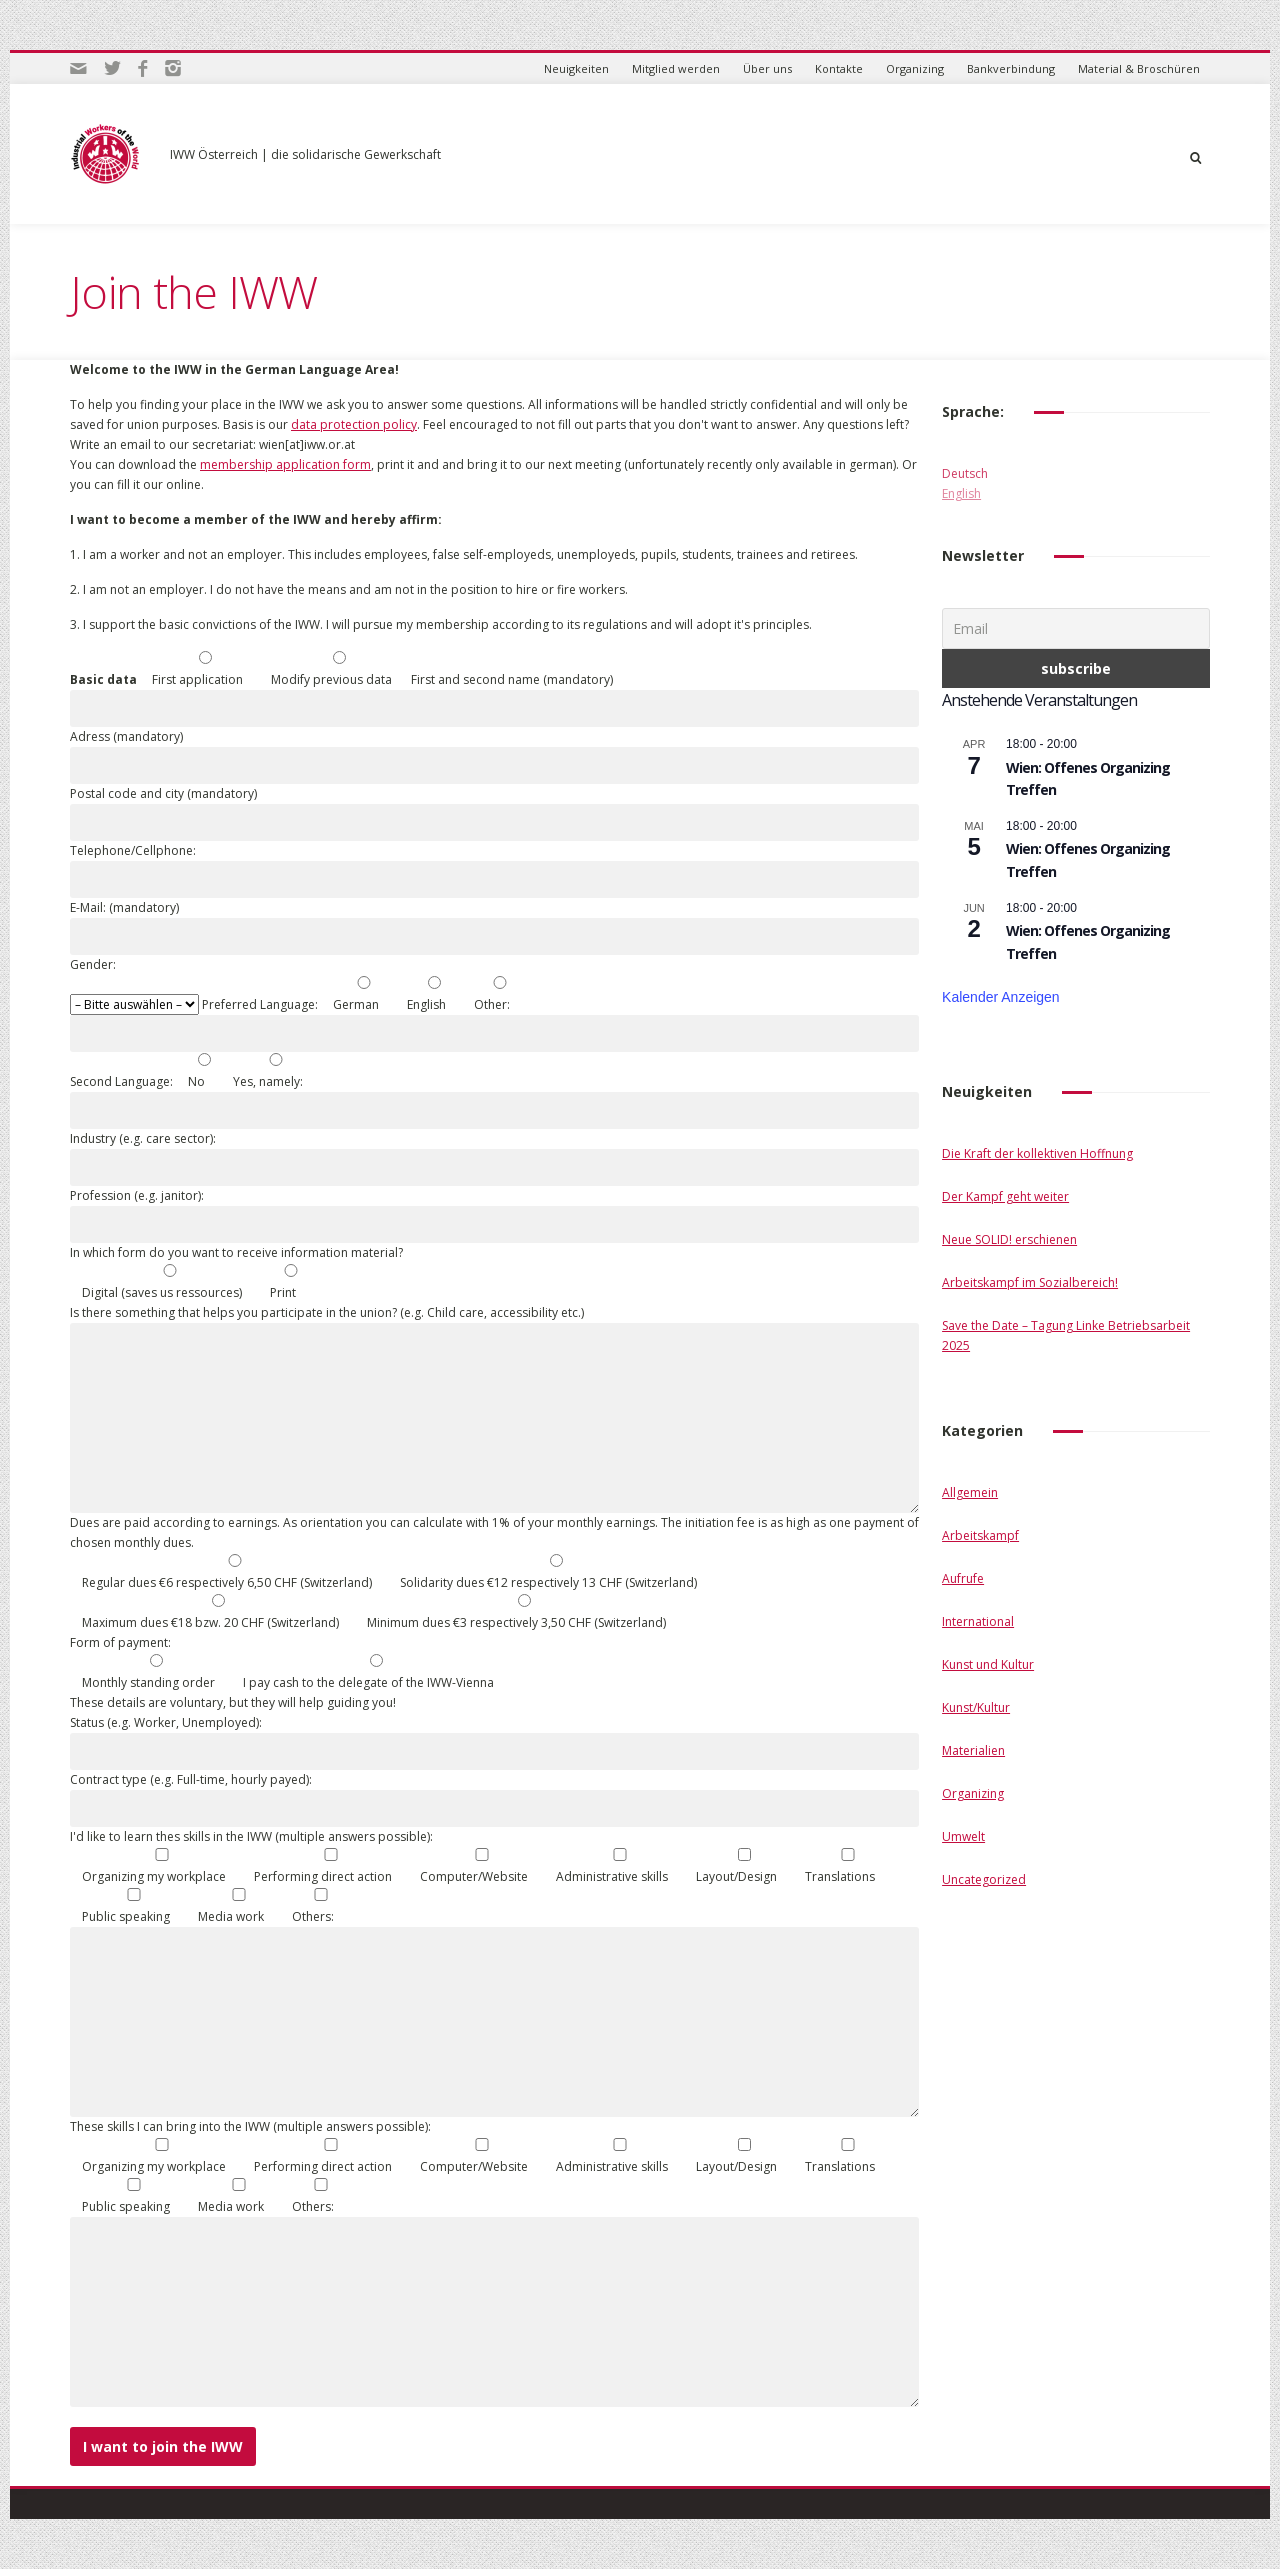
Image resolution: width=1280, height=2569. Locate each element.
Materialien (973, 1750)
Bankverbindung (1011, 68)
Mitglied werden (676, 68)
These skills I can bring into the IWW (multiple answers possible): (250, 2126)
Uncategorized (984, 1879)
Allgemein (970, 1492)
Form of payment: (120, 1642)
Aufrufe (963, 1578)
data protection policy (354, 424)
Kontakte (839, 68)
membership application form (285, 464)
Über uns (767, 68)
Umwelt (963, 1836)
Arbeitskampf (980, 1535)
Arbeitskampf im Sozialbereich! (1030, 1282)
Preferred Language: (261, 1004)
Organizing (915, 68)
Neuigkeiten (576, 68)
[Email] (1076, 628)
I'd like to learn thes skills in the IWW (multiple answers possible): (251, 1836)
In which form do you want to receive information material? (236, 1252)
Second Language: (123, 1081)
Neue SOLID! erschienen (1009, 1239)
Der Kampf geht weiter (1005, 1196)
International (978, 1621)
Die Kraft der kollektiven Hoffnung (1037, 1153)
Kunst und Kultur (988, 1664)
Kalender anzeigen (1001, 997)
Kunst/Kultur (976, 1707)
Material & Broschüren (1139, 68)
